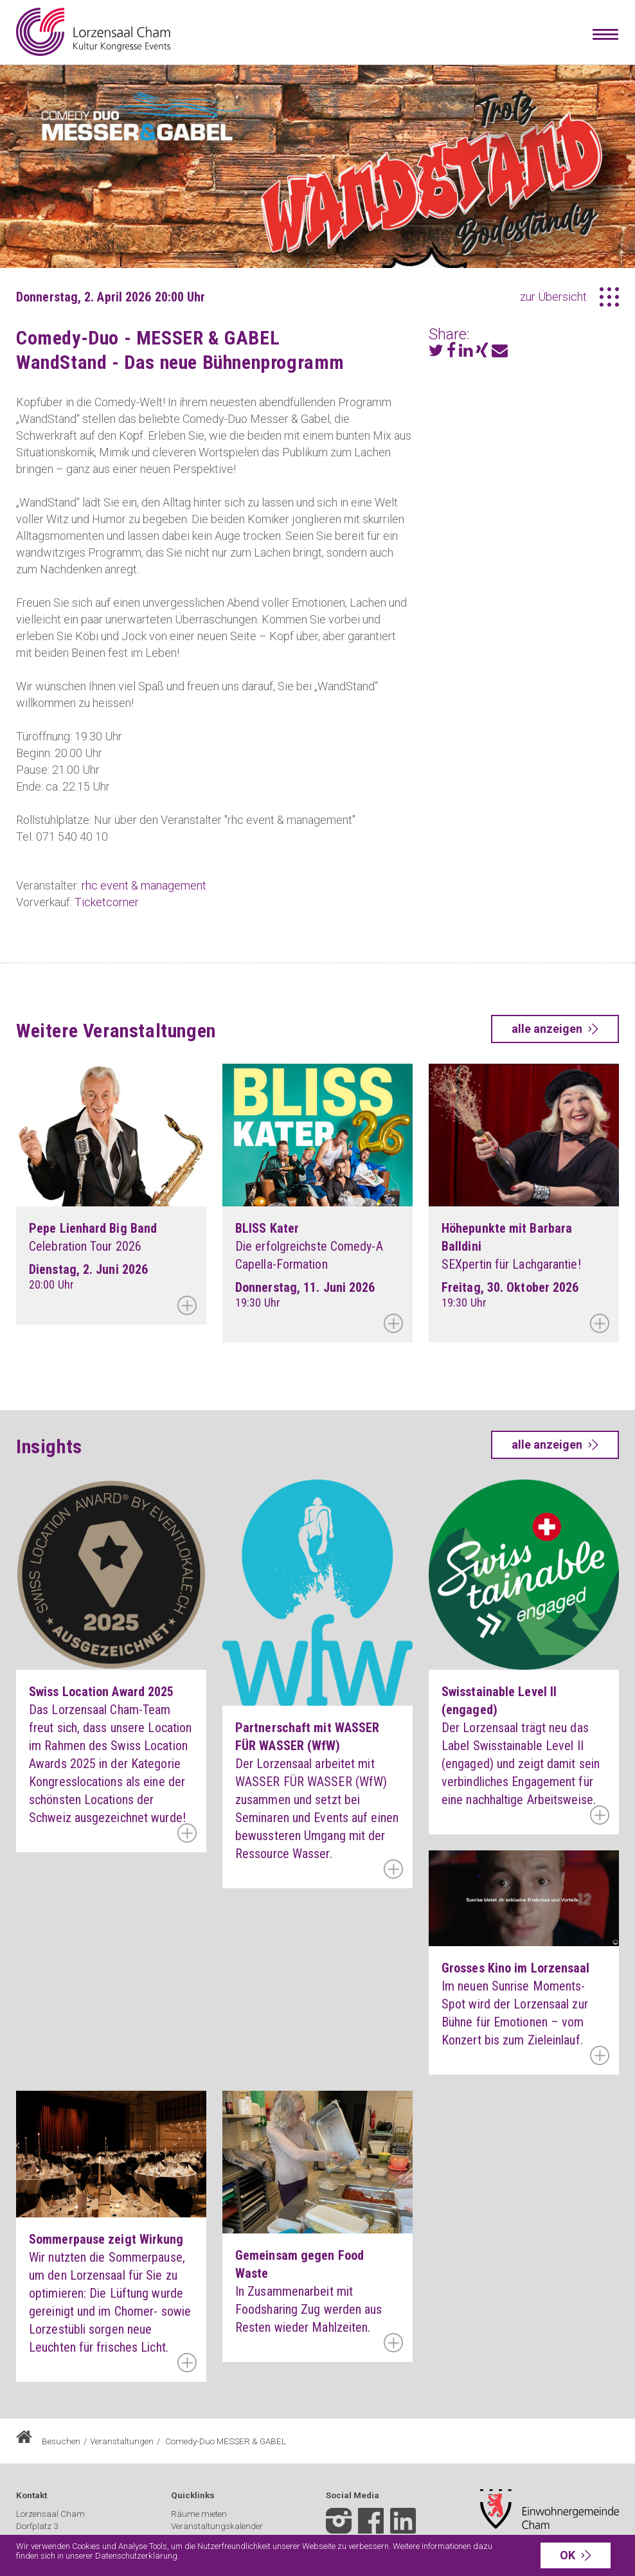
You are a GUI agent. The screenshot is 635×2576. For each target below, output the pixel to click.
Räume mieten (199, 2514)
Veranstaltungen (122, 2441)
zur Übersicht (553, 296)
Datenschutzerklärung (136, 2556)
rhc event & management (144, 885)
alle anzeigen (547, 1028)
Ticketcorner (107, 902)
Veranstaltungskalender (217, 2526)
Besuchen (61, 2441)
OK (567, 2555)
